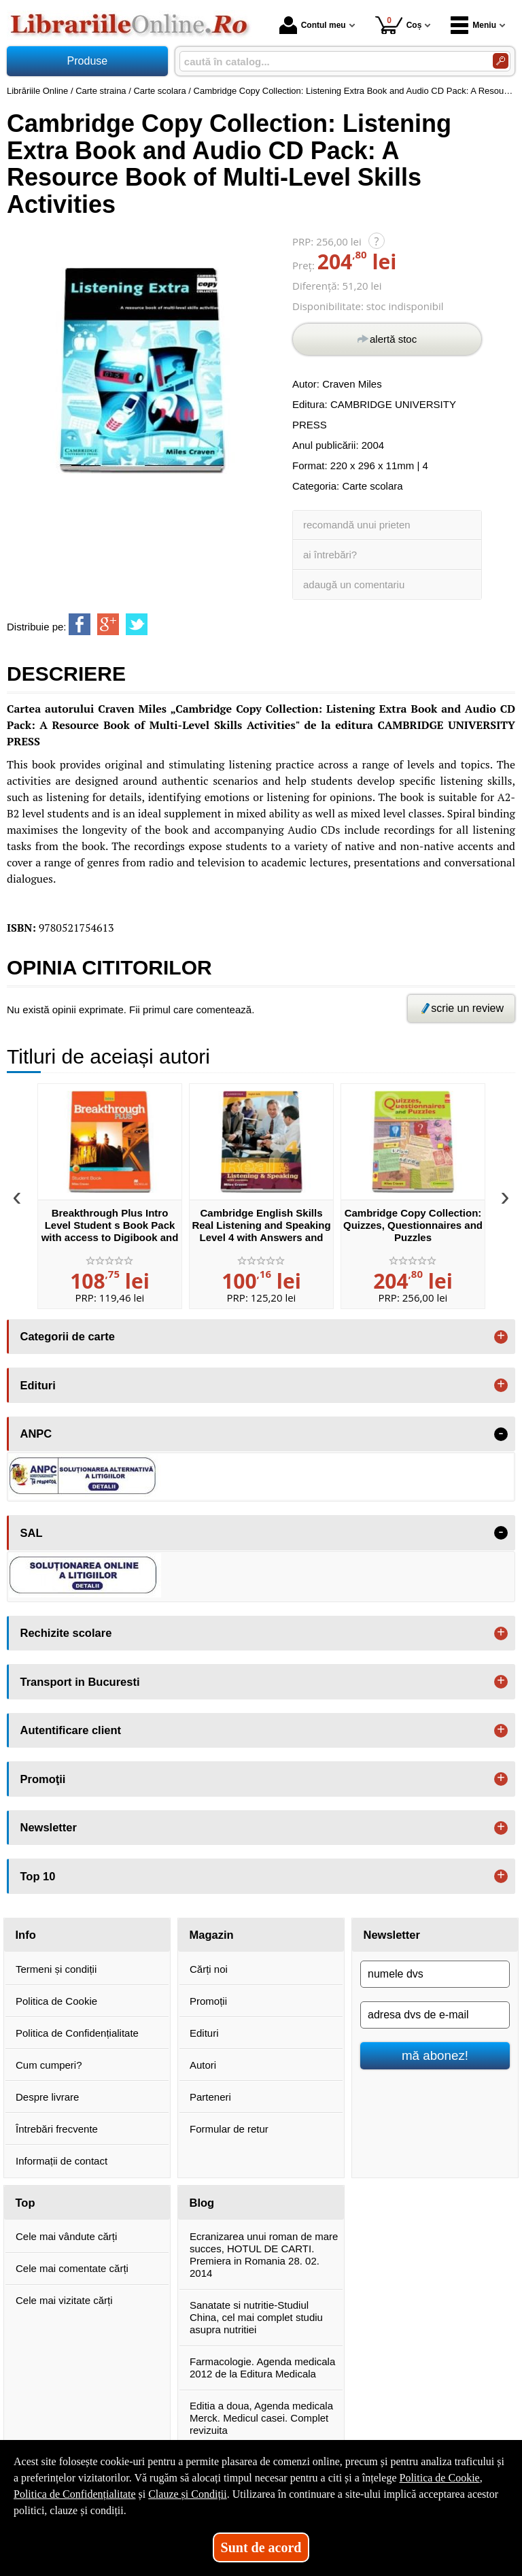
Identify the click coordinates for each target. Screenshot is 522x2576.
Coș (398, 25)
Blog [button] (202, 2203)
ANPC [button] (36, 1433)
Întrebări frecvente (57, 2129)
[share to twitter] (136, 624)
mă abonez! (435, 2055)
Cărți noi (209, 1969)
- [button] (501, 1434)
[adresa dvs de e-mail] (435, 2015)
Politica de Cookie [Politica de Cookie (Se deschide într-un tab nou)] (439, 2478)
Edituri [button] (38, 1385)
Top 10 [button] (38, 1876)
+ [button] (501, 1337)
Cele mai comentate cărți (72, 2268)
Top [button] (25, 2203)
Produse (87, 61)
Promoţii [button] (43, 1779)
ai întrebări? (330, 554)
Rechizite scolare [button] (66, 1633)
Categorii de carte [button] (67, 1336)
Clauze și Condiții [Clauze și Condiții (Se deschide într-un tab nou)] (187, 2494)
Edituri (204, 2033)
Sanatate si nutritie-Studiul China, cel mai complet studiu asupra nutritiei (256, 2317)
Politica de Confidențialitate (77, 2033)
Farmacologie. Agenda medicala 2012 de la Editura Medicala (262, 2367)
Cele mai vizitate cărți (64, 2300)
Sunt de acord (261, 2547)
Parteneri (210, 2097)
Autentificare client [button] (71, 1730)
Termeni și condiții (56, 1969)
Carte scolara (372, 486)
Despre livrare (47, 2097)
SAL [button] (31, 1533)
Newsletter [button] (48, 1827)
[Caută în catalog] (500, 61)
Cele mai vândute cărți (66, 2236)
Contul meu (312, 25)
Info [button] (26, 1935)
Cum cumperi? (49, 2065)
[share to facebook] (79, 624)
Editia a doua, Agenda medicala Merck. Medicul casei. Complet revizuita (261, 2418)
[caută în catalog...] (331, 61)
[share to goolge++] (108, 624)
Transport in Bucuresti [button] (80, 1682)
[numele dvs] (435, 1974)
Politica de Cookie (56, 2001)
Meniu (473, 25)
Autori (203, 2065)
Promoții (208, 2001)
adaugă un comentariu (353, 584)
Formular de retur (229, 2129)
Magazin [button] (212, 1935)
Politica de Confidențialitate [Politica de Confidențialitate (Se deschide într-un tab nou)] (75, 2494)
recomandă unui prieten (357, 524)
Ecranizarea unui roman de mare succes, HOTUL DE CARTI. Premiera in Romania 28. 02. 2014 (264, 2255)
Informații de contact (61, 2161)
